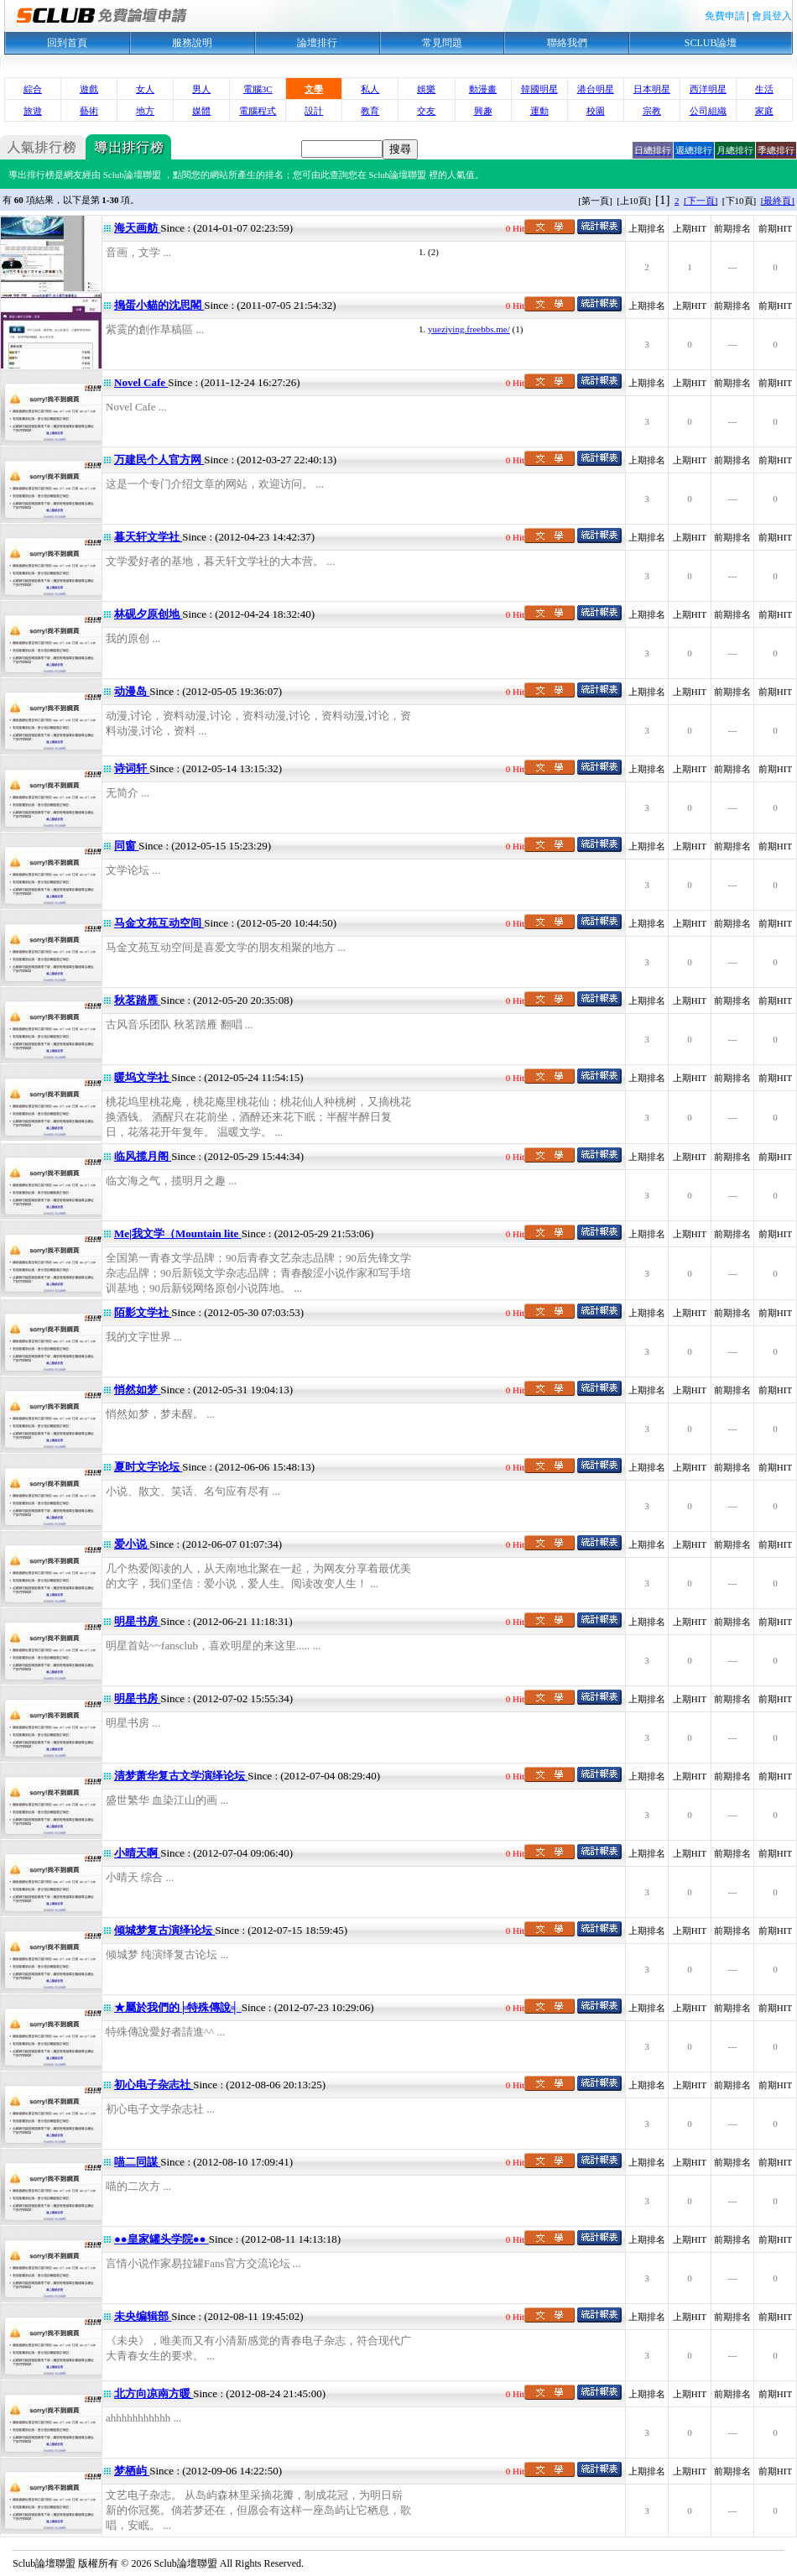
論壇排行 (317, 43)
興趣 (483, 111)
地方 (145, 111)
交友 (426, 111)
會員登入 (772, 16)
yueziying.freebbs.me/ (469, 329)
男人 (201, 89)
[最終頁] (777, 201)
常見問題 (442, 43)
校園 (595, 111)
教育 (370, 111)
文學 (314, 89)
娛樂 (426, 89)
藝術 (89, 111)
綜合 (32, 89)
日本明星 (651, 89)
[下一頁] (700, 201)
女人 (145, 89)
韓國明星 (539, 89)
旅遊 (32, 111)
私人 (370, 89)
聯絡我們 (567, 43)
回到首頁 (67, 43)
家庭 (764, 111)
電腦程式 (257, 111)
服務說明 (192, 43)
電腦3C (258, 89)
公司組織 (708, 111)
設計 (314, 111)
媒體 (201, 111)
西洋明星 (708, 89)
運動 (539, 111)
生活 (764, 89)
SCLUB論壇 (711, 43)
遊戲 (89, 89)
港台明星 (595, 89)
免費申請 (725, 16)
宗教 (652, 111)
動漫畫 (483, 89)
